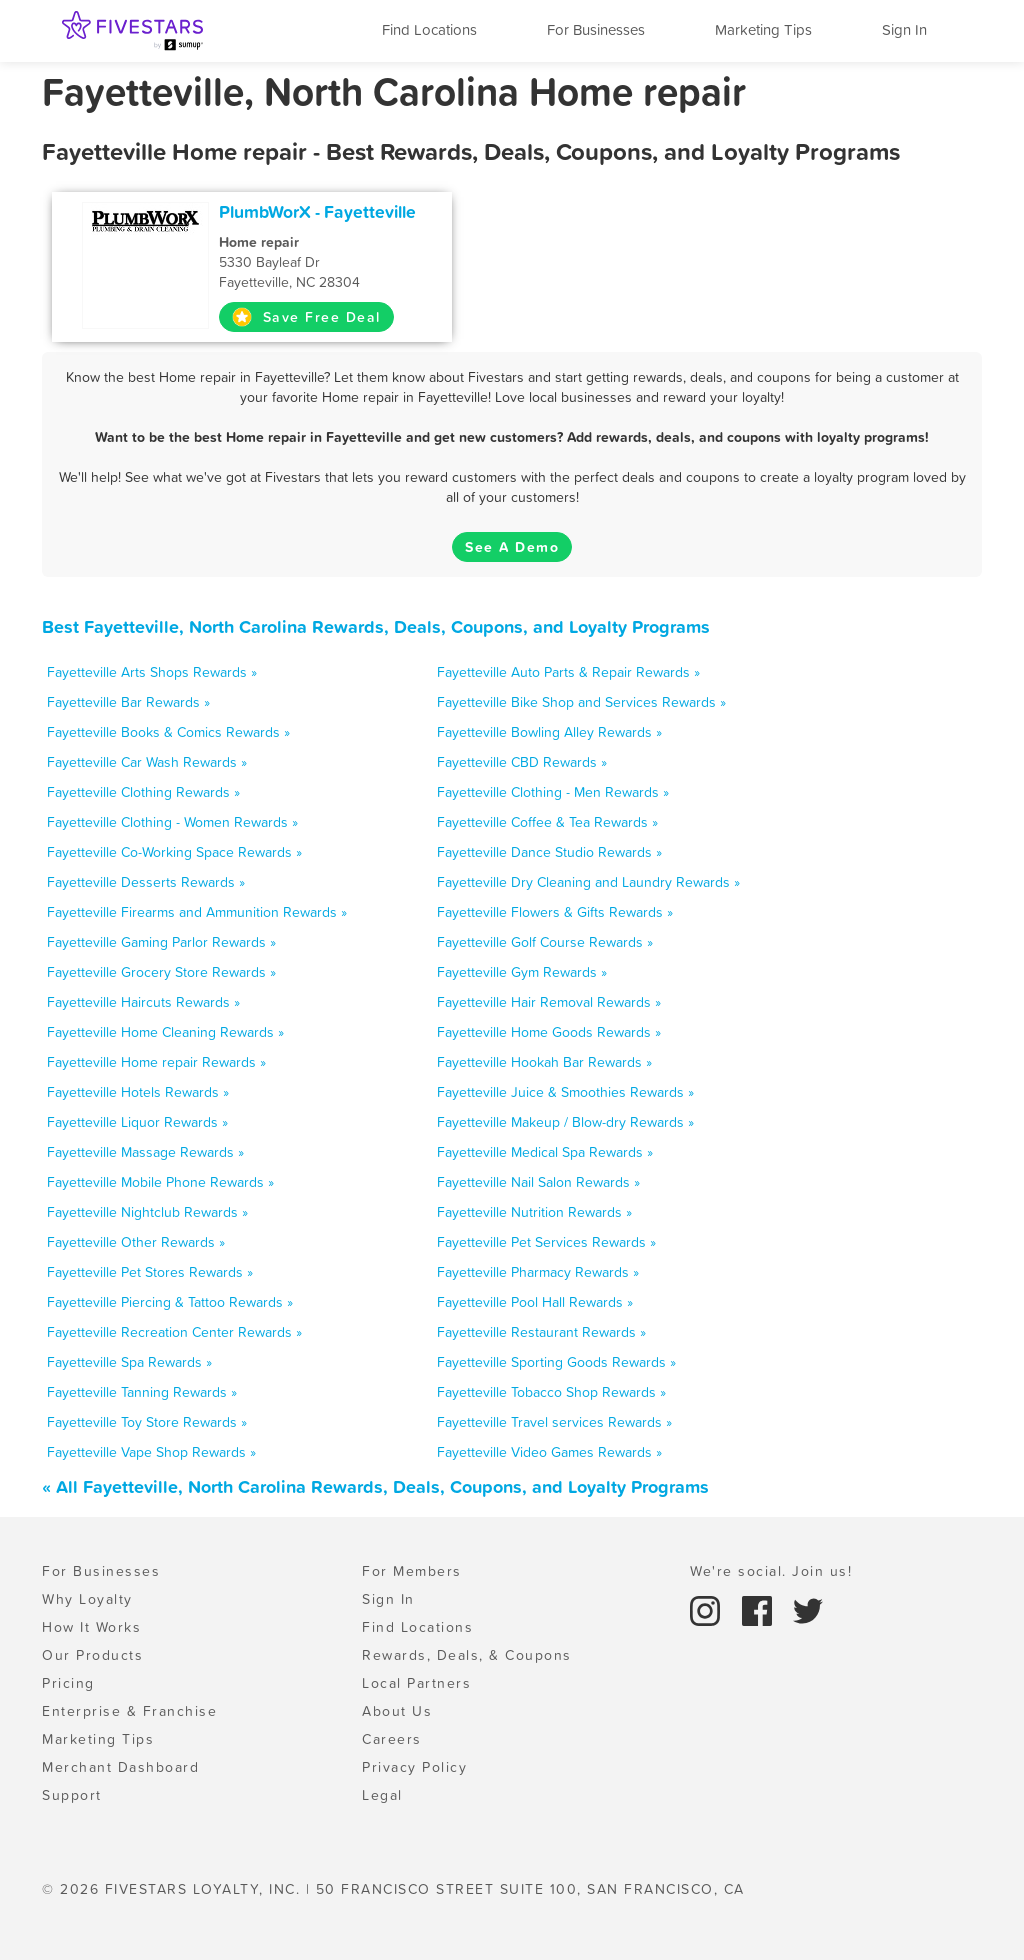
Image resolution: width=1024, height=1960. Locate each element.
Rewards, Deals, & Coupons (467, 1655)
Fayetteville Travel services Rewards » (554, 1422)
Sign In (904, 29)
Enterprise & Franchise (129, 1711)
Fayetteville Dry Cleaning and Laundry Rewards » (588, 882)
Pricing (68, 1683)
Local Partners (416, 1683)
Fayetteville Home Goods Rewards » (549, 1032)
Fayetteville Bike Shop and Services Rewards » (581, 702)
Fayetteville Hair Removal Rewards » (549, 1002)
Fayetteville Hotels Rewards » (138, 1092)
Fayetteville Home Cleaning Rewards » (165, 1032)
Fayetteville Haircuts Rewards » (143, 1002)
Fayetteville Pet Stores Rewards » (150, 1272)
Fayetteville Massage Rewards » (145, 1152)
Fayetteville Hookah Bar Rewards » (544, 1062)
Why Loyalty (87, 1599)
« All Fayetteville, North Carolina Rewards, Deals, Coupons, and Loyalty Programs (375, 1486)
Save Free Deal (306, 317)
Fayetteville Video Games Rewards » (549, 1452)
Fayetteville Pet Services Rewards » (546, 1242)
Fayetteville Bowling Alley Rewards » (549, 732)
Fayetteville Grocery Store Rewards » (161, 972)
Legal (382, 1795)
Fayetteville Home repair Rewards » (156, 1062)
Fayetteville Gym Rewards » (522, 972)
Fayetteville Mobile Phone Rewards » (160, 1182)
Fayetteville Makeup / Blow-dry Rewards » (565, 1122)
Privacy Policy (414, 1767)
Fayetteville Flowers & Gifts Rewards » (555, 912)
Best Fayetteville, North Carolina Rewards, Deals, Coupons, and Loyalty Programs (376, 626)
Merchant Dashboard (120, 1767)
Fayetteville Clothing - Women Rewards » (172, 822)
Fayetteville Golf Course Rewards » (545, 942)
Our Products (92, 1655)
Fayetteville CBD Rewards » (522, 762)
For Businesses (596, 29)
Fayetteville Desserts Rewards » (146, 882)
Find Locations (429, 29)
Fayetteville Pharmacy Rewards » (538, 1272)
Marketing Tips (763, 29)
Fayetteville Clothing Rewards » (143, 792)
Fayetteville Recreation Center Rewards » (174, 1332)
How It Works (91, 1627)
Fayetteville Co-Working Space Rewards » (174, 852)
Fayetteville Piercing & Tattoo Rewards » (170, 1302)
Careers (392, 1739)
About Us (397, 1711)
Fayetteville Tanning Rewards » (142, 1392)
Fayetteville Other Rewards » (136, 1242)
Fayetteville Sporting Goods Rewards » (556, 1362)
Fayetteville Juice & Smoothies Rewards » (565, 1092)
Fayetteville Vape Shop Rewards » (151, 1452)
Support (72, 1795)
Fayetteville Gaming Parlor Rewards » (161, 942)
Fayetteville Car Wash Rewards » (147, 762)
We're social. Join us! (771, 1571)
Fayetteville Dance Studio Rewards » (549, 852)
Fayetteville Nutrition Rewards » (534, 1212)
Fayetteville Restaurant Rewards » (541, 1332)
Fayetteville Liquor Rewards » (137, 1122)
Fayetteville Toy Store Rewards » (147, 1422)
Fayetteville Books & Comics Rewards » (168, 732)
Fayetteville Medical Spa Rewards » (545, 1152)
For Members (412, 1571)
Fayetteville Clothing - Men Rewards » (553, 792)
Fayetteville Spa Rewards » (129, 1362)
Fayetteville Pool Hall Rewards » (535, 1302)
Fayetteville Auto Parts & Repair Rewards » (568, 672)
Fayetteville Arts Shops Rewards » (152, 672)
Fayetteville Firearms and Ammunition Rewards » (197, 912)
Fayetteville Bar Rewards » (128, 702)
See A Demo (512, 547)
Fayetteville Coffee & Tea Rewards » (547, 822)
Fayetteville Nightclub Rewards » (147, 1212)
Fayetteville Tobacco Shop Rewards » (551, 1392)
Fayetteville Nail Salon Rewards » (538, 1182)
